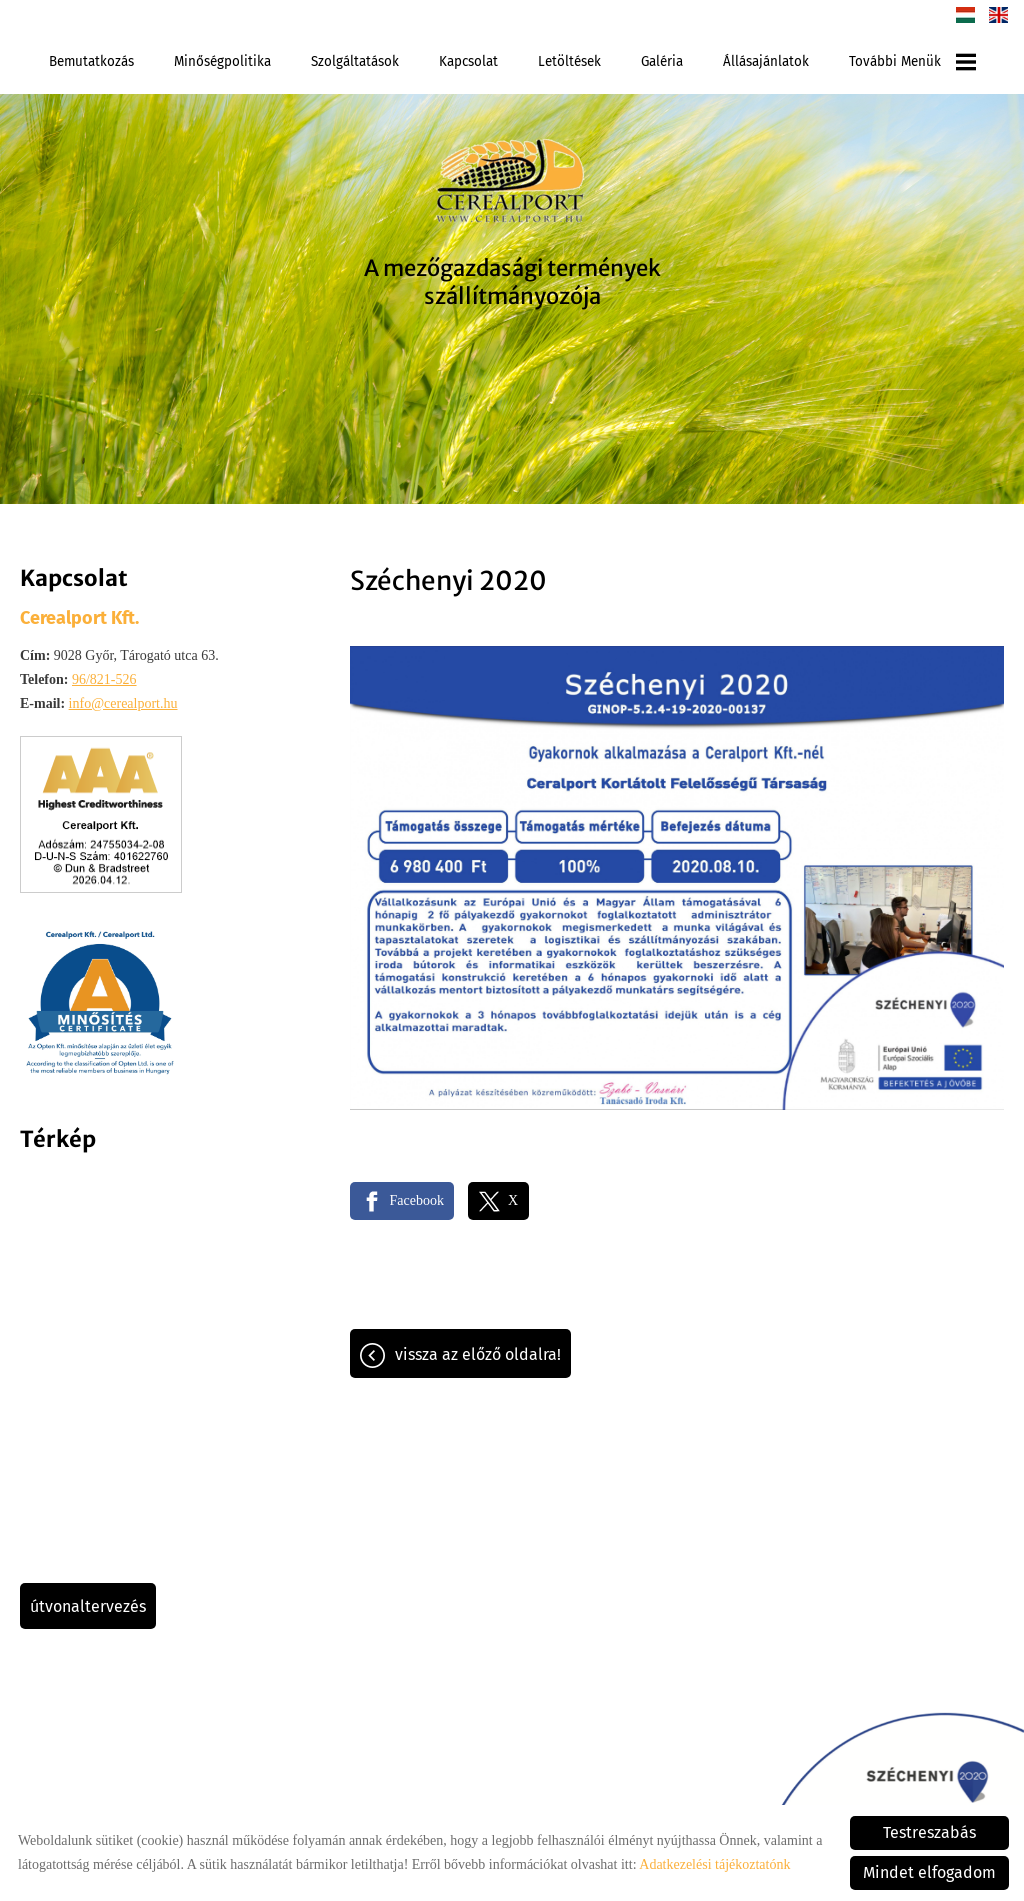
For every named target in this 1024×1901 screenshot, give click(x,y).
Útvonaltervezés (88, 1606)
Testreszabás (929, 1832)
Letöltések (569, 61)
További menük (912, 62)
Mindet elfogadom (929, 1872)
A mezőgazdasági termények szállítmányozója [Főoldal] (512, 282)
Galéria (662, 61)
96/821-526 (104, 679)
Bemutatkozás (91, 61)
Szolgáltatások (355, 61)
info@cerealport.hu (123, 703)
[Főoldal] (512, 184)
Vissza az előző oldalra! (478, 1354)
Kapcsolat (468, 61)
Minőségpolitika (222, 61)
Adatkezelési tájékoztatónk (714, 1864)
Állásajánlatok (766, 61)
